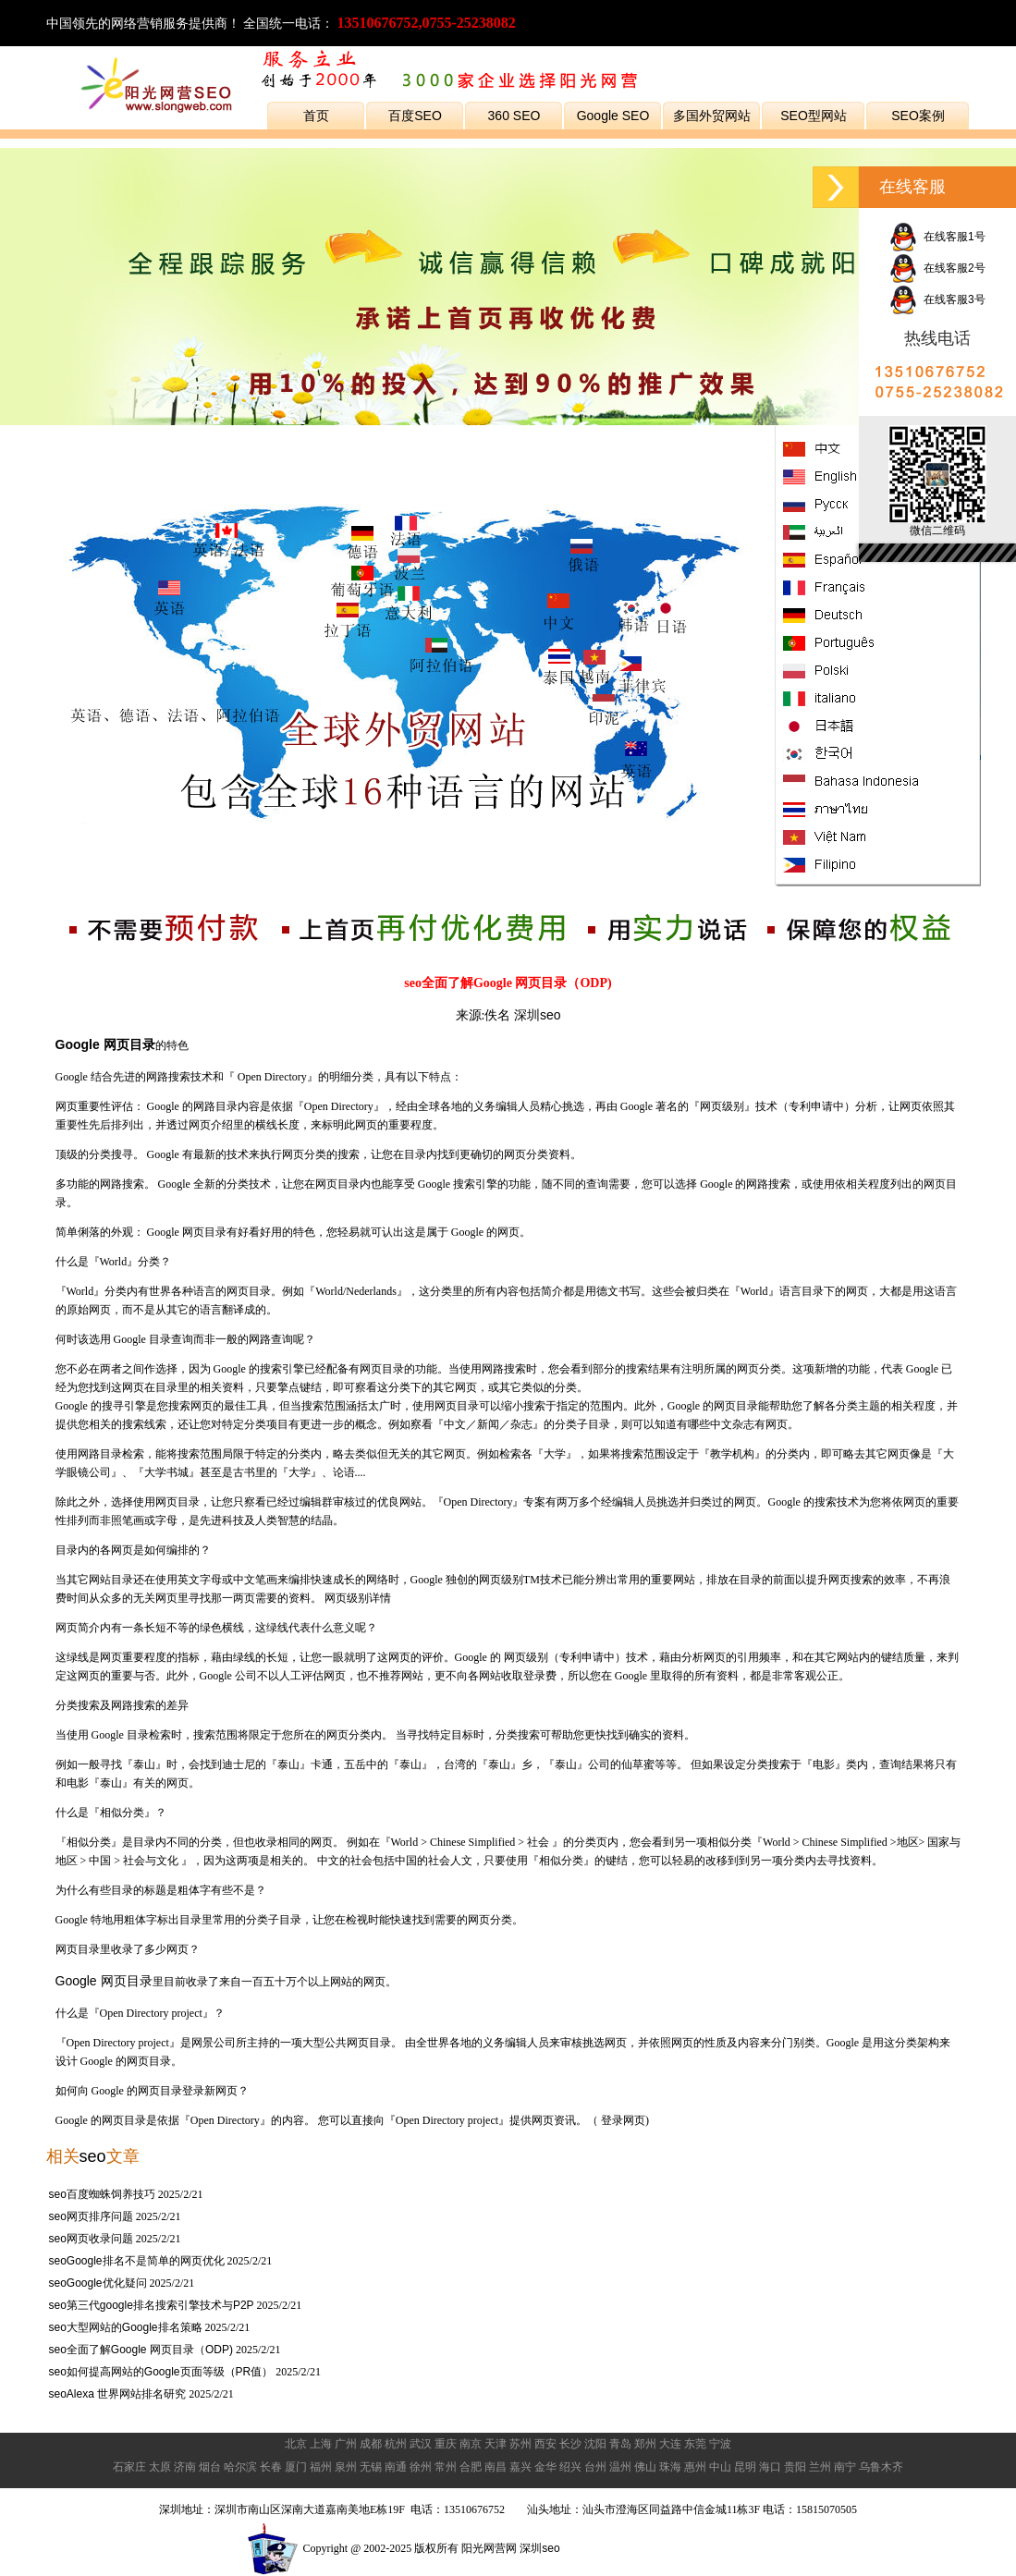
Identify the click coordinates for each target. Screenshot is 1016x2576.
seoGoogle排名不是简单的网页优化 (137, 2260)
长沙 (570, 2443)
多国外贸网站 (712, 115)
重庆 (446, 2443)
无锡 (371, 2466)
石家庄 (129, 2466)
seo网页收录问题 (91, 2238)
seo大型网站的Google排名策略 (125, 2327)
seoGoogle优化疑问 (98, 2283)
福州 (321, 2466)
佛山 (645, 2466)
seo (93, 2156)
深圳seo (537, 1014)
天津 (495, 2443)
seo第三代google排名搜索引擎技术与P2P (151, 2305)
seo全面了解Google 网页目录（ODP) (141, 2349)
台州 (595, 2466)
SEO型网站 (813, 115)
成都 (371, 2443)
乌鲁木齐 (881, 2466)
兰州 (820, 2466)
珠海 (670, 2466)
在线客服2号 (937, 268)
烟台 (210, 2466)
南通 (396, 2466)
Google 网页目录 (104, 1980)
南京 (470, 2443)
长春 (271, 2466)
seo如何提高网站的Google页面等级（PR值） (161, 2371)
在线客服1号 (937, 236)
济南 (185, 2466)
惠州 (695, 2466)
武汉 (421, 2443)
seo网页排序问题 (91, 2216)
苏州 (520, 2443)
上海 (321, 2443)
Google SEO (613, 115)
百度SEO (415, 115)
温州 (620, 2466)
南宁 (845, 2466)
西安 (545, 2443)
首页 (316, 115)
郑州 (645, 2443)
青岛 (620, 2443)
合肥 (470, 2466)
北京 (296, 2443)
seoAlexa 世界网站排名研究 (118, 2393)
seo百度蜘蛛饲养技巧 (102, 2194)
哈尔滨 (240, 2466)
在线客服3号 (937, 299)
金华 (545, 2466)
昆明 (745, 2466)
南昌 (495, 2466)
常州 (446, 2466)
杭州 (396, 2443)
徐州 (421, 2466)
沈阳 (595, 2443)
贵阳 (795, 2466)
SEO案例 (918, 115)
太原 (160, 2466)
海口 (770, 2466)
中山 (720, 2466)
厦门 (296, 2466)
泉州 (346, 2466)
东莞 (695, 2443)
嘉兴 (520, 2466)
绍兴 (570, 2466)
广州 (346, 2443)
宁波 (720, 2443)
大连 (670, 2443)
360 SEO (514, 115)
